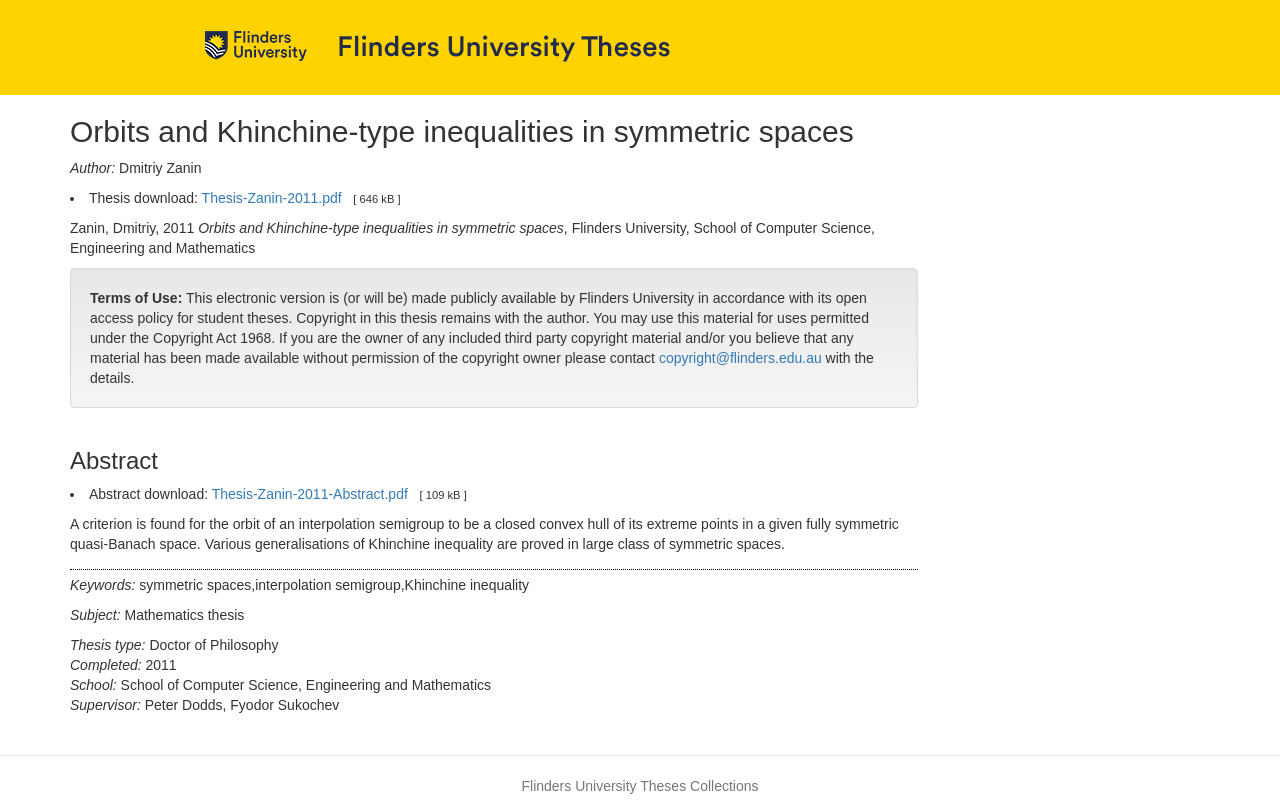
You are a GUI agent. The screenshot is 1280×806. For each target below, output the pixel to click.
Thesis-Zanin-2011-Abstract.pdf (310, 494)
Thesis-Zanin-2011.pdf (272, 198)
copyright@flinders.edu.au (740, 358)
